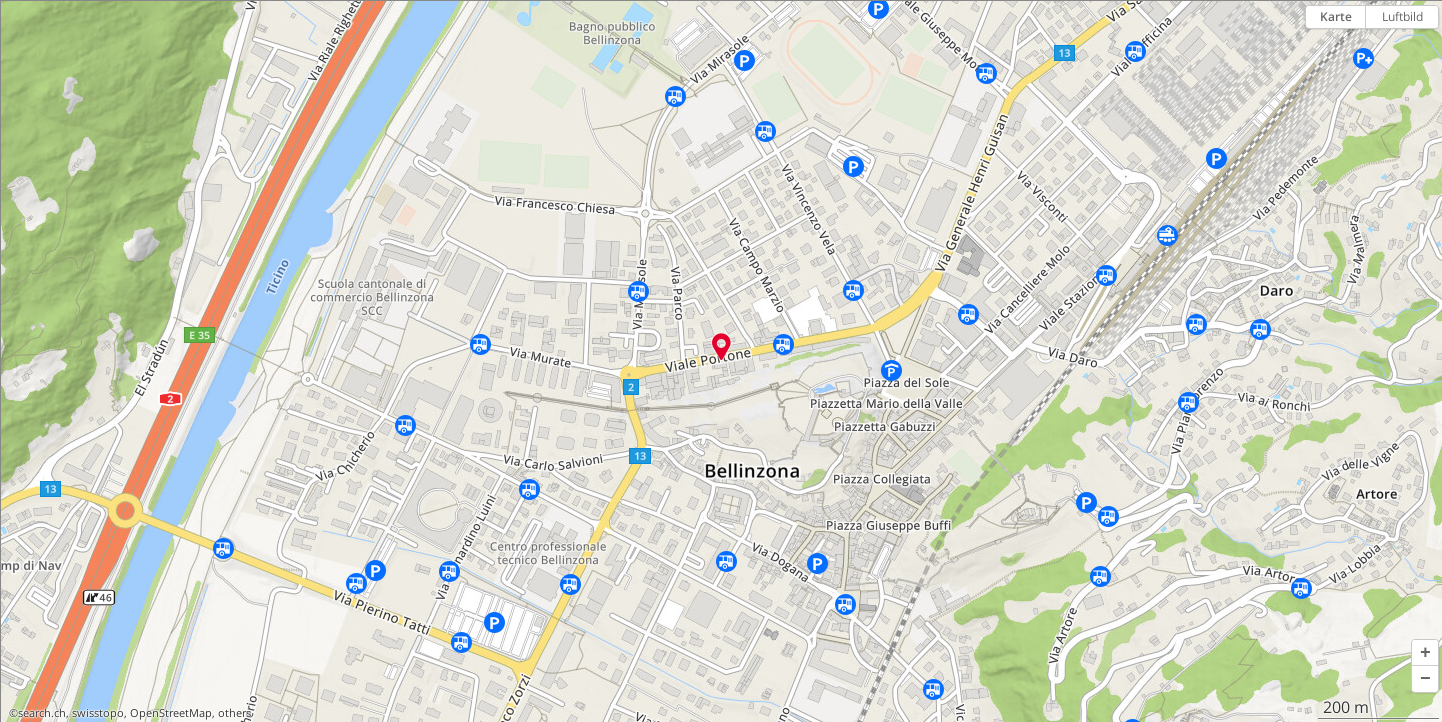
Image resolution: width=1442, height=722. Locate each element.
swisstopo (98, 713)
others (234, 713)
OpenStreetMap (171, 713)
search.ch (42, 713)
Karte (1336, 16)
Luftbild (1402, 16)
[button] (1425, 653)
